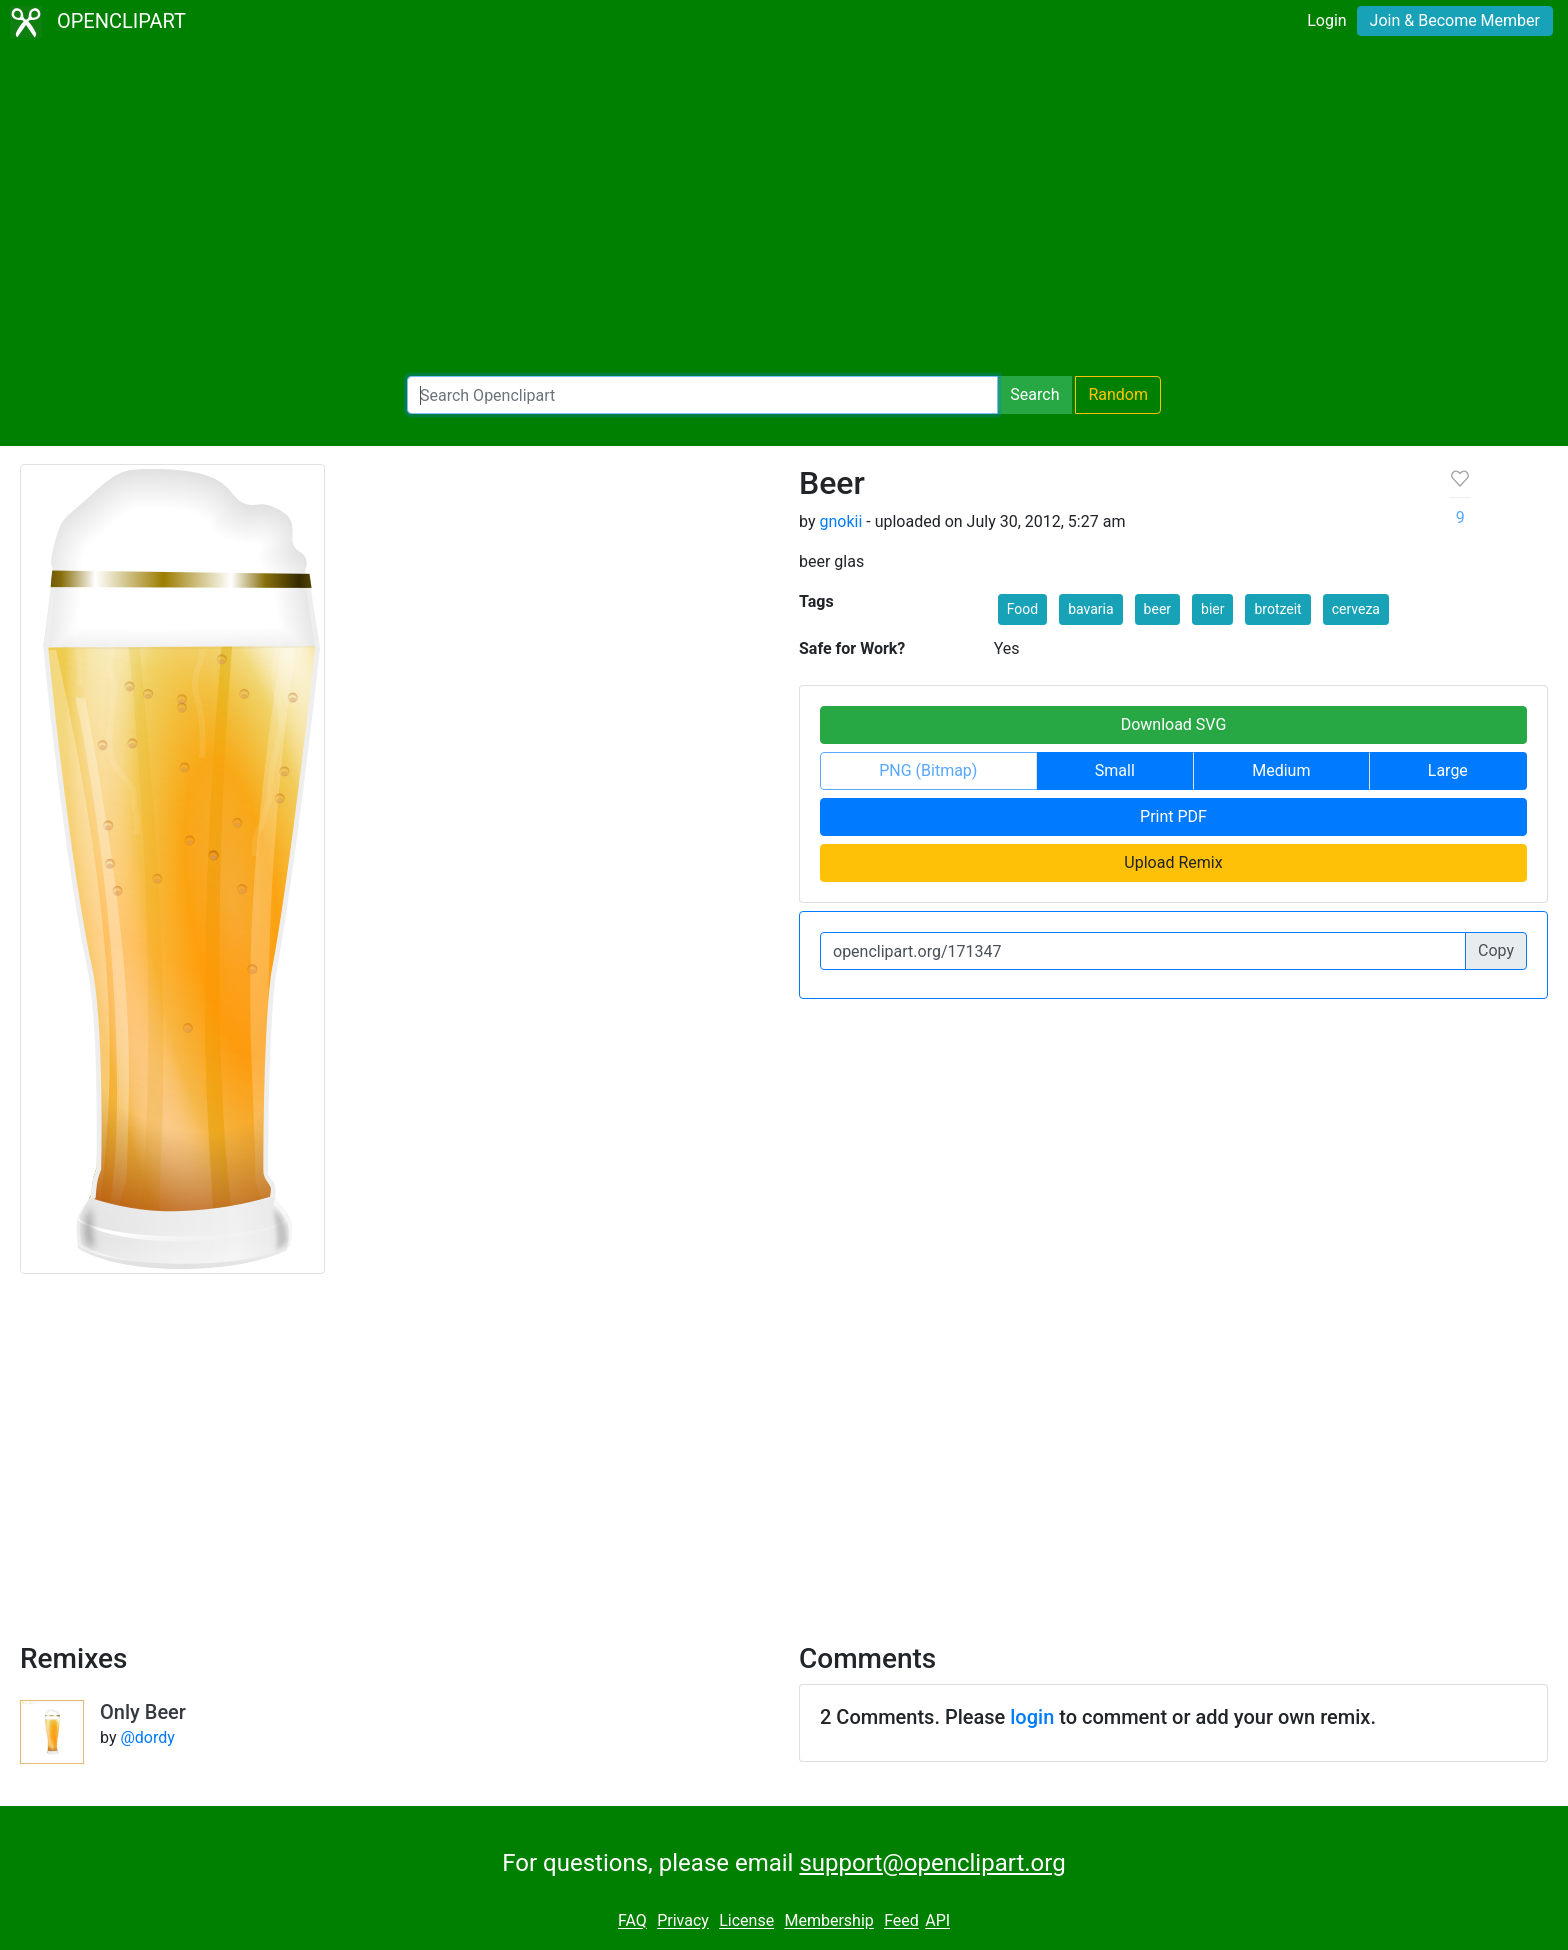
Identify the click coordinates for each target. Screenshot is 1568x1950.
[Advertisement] (784, 210)
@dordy (147, 1737)
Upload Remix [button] (1173, 862)
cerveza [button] (1356, 609)
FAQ (632, 1921)
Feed (901, 1921)
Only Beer (143, 1712)
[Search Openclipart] (702, 395)
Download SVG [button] (1174, 724)
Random (1118, 394)
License (746, 1921)
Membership (828, 1921)
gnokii (840, 521)
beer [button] (1157, 609)
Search (1034, 394)
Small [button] (1115, 770)
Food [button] (1022, 609)
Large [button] (1448, 770)
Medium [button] (1281, 770)
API (937, 1921)
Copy (1496, 950)
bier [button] (1212, 609)
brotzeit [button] (1277, 609)
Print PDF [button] (1173, 816)
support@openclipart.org (932, 1863)
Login (1326, 20)
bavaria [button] (1090, 609)
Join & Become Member (1455, 20)
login (1032, 1717)
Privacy (683, 1921)
